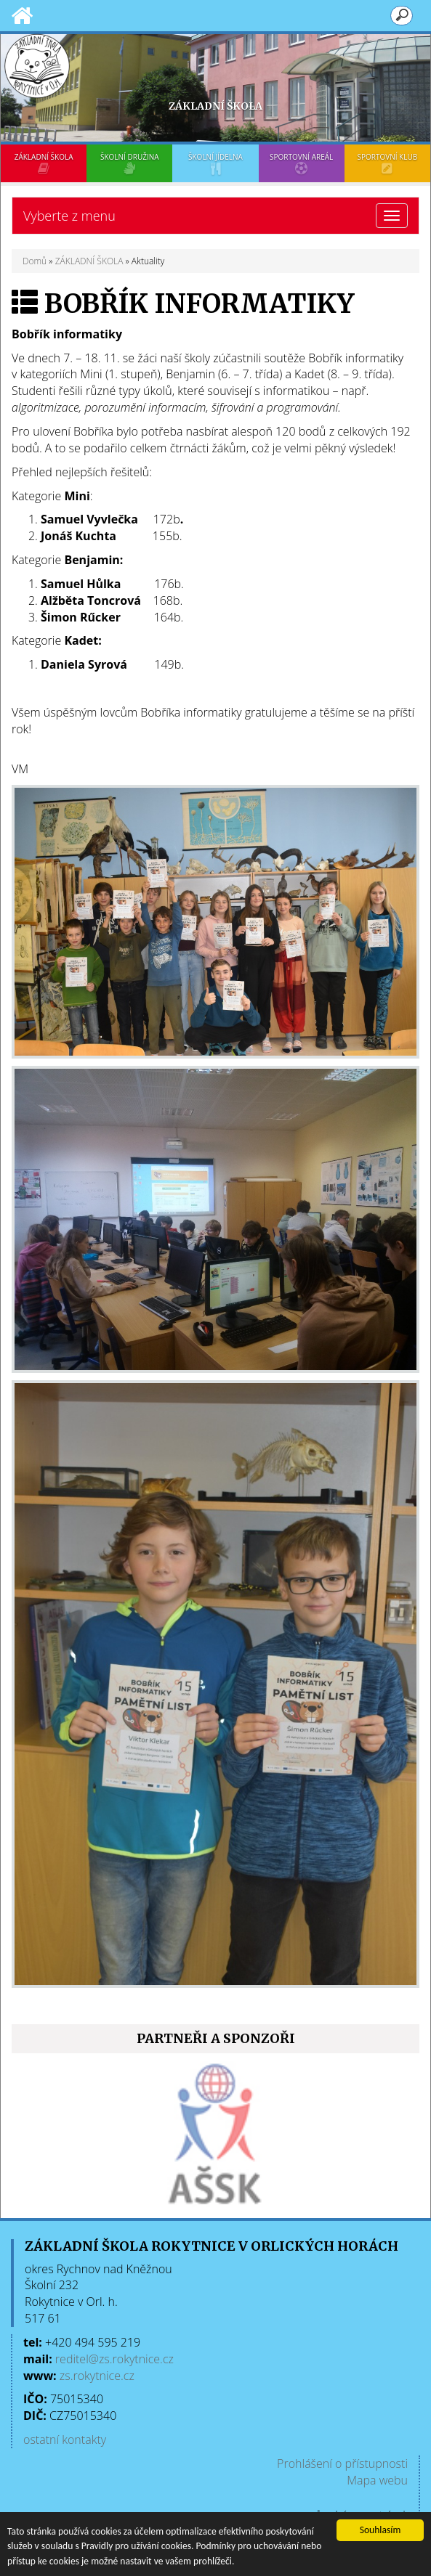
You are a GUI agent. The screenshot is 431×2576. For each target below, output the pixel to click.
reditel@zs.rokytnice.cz (114, 2359)
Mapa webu (377, 2480)
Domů (35, 261)
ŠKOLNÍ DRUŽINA (129, 163)
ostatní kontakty (64, 2439)
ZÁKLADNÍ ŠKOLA (43, 163)
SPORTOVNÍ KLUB (387, 163)
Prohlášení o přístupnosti (342, 2463)
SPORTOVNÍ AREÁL (302, 163)
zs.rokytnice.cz (97, 2376)
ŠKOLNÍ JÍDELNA (215, 163)
